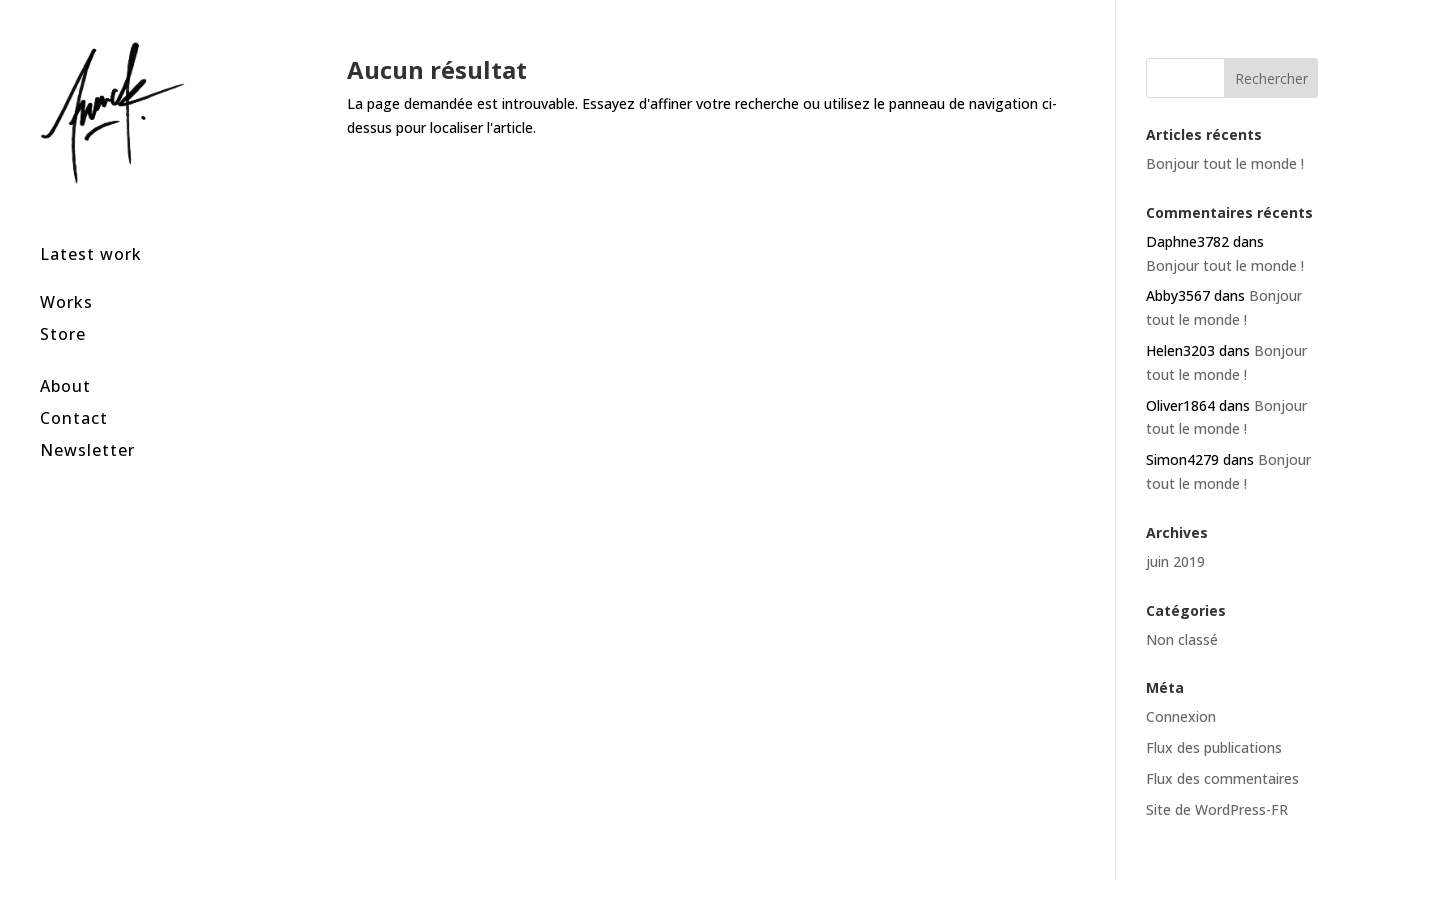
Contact (74, 391)
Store (63, 307)
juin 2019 (1175, 561)
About (65, 359)
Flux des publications (1214, 747)
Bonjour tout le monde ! (1225, 163)
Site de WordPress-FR (1217, 809)
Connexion (1181, 716)
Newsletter (87, 423)
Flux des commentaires (1222, 778)
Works (66, 275)
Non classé (1182, 639)
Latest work (91, 227)
